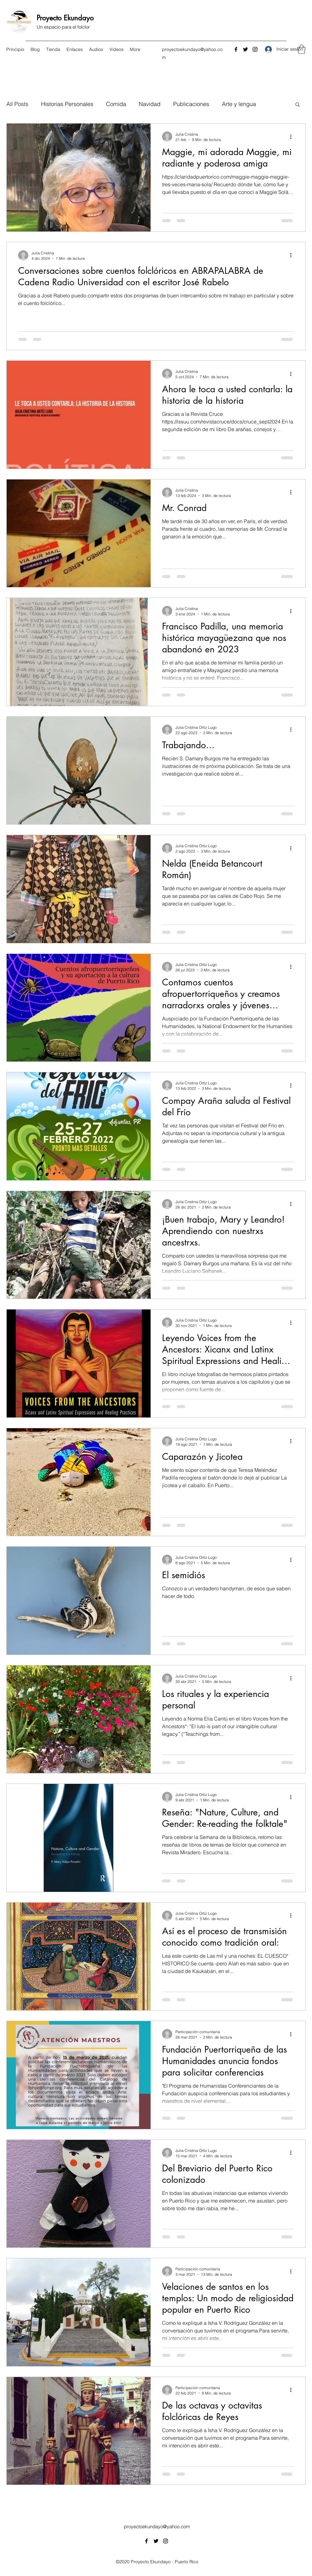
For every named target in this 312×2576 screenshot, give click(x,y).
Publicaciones (191, 104)
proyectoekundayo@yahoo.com (157, 2526)
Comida (116, 104)
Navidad (149, 104)
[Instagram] (255, 49)
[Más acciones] (293, 136)
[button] (301, 49)
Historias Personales (67, 104)
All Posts (17, 104)
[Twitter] (245, 49)
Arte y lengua (239, 104)
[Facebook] (236, 49)
